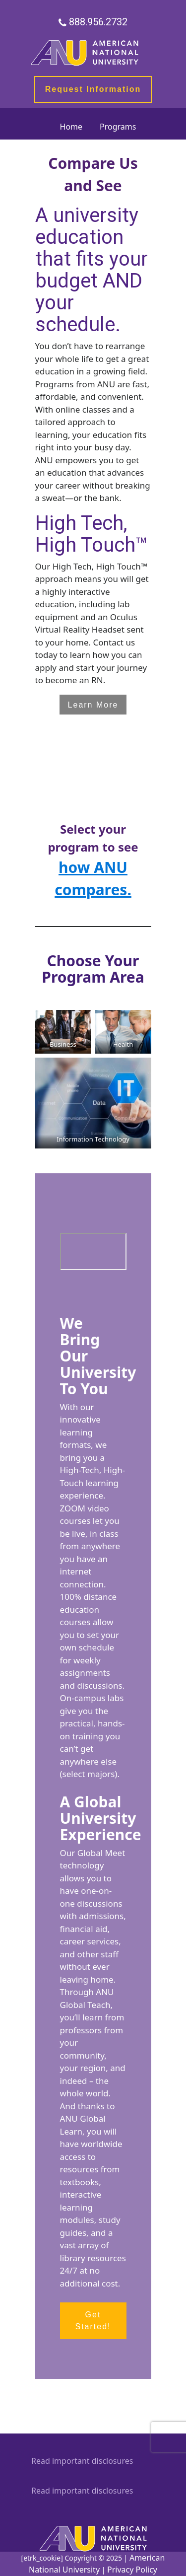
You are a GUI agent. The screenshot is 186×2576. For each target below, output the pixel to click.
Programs (118, 126)
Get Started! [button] (93, 2320)
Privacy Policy (132, 2569)
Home (71, 126)
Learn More (93, 705)
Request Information (93, 89)
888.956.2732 (98, 22)
